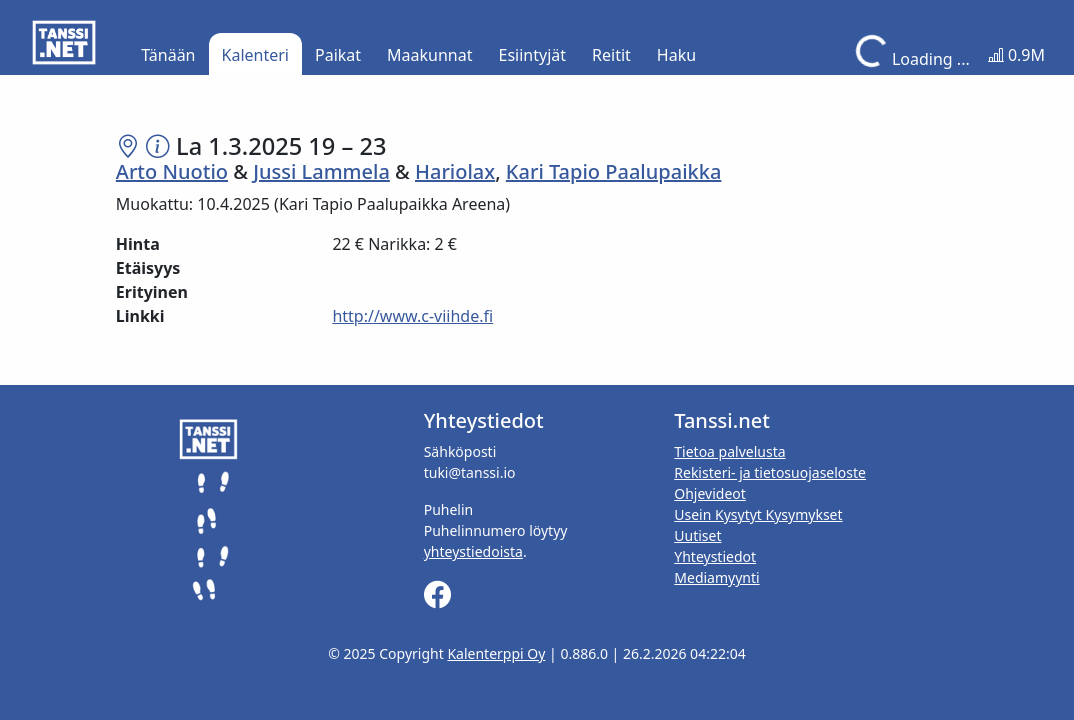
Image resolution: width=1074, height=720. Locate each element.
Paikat (338, 55)
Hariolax (455, 171)
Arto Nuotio (172, 171)
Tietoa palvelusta (729, 451)
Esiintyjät (533, 55)
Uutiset (697, 535)
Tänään (168, 55)
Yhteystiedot (715, 556)
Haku (676, 55)
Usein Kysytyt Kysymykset (758, 514)
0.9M (1016, 55)
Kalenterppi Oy (496, 653)
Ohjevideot (710, 493)
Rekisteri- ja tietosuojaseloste (770, 472)
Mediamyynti (716, 577)
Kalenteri (255, 55)
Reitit (611, 55)
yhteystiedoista (473, 551)
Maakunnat (429, 55)
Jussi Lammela (321, 171)
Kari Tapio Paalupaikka (614, 171)
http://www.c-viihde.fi (412, 316)
